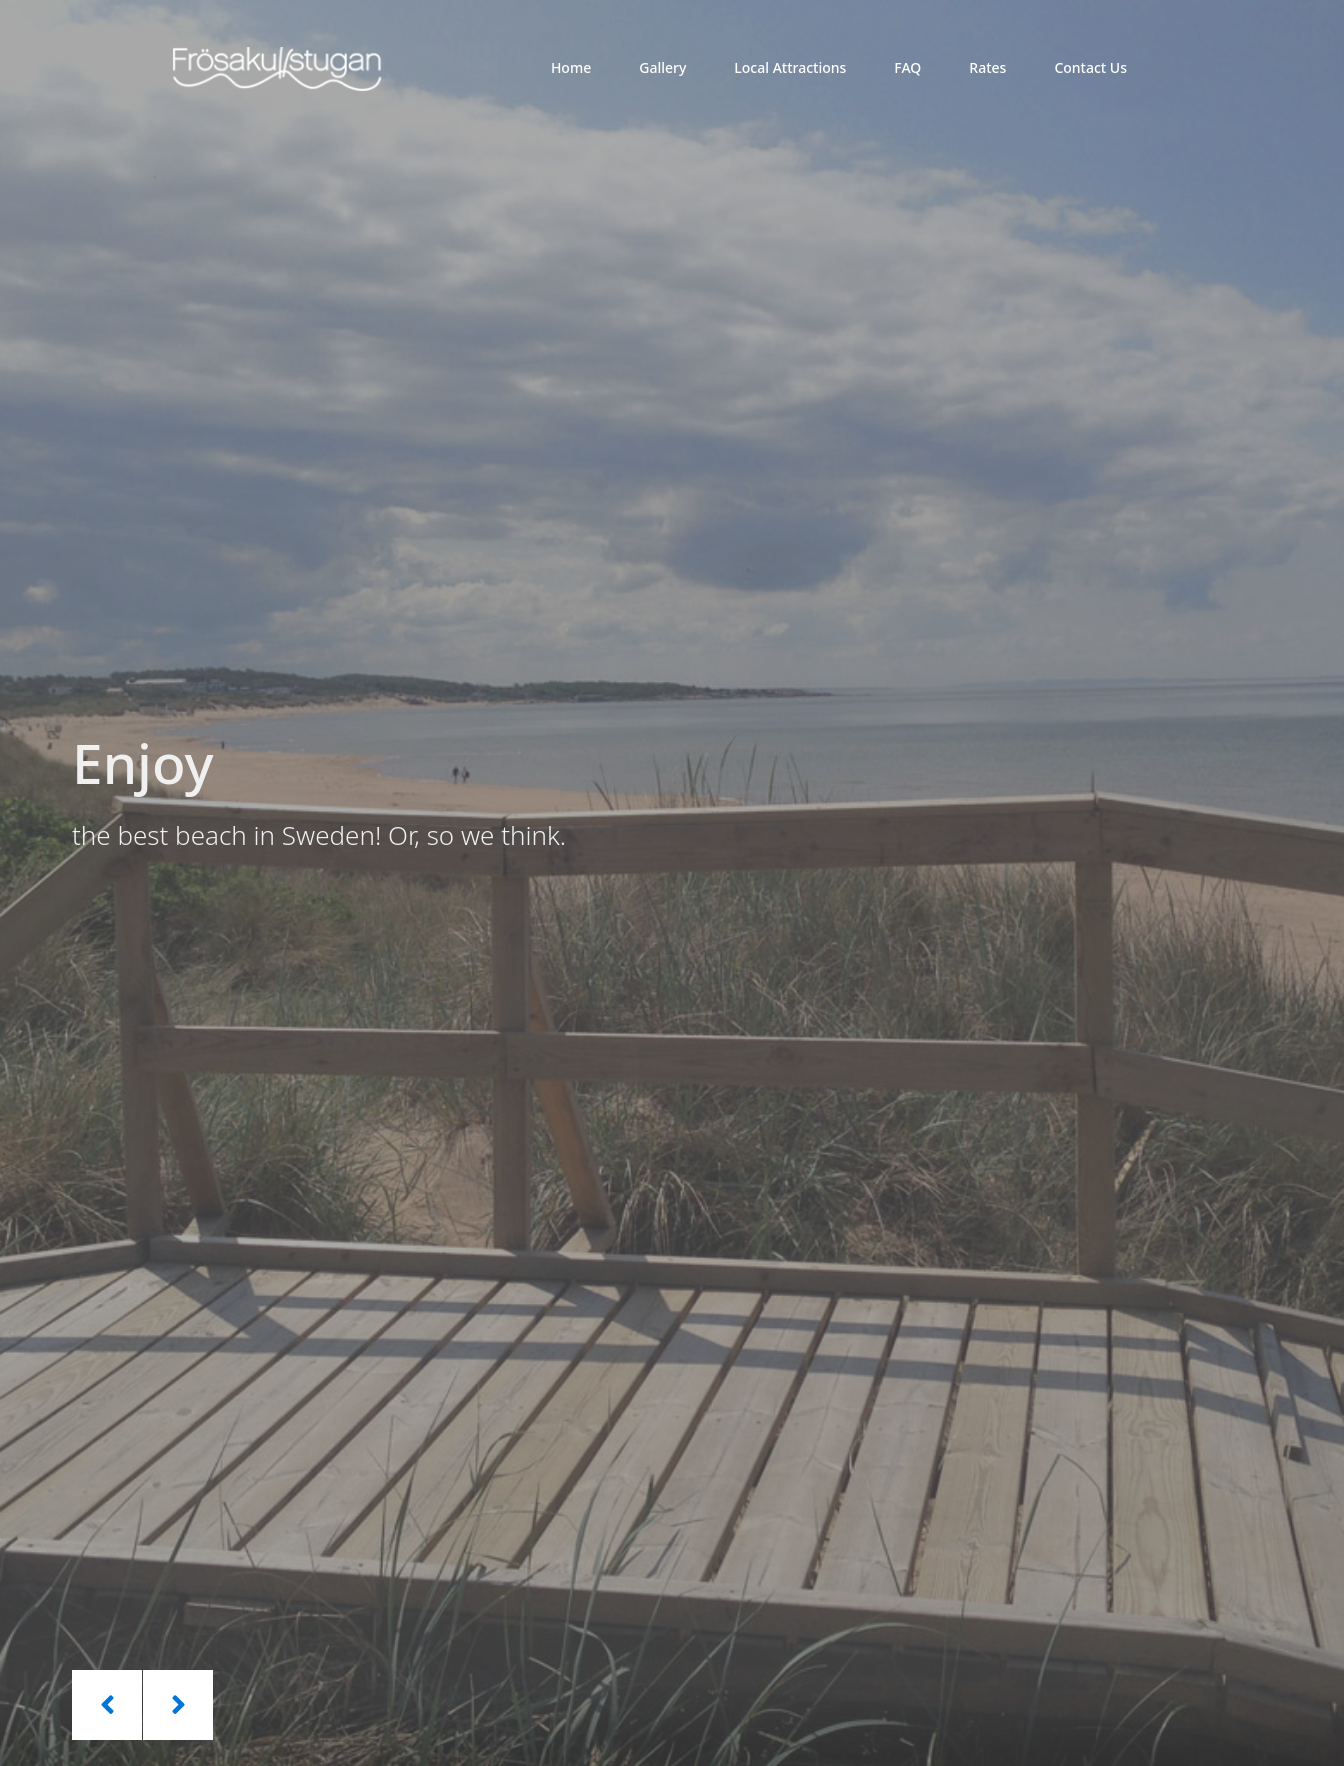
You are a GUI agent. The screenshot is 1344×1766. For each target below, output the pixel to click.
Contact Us (1090, 67)
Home (571, 67)
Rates (987, 67)
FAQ (907, 67)
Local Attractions (790, 67)
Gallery (662, 67)
